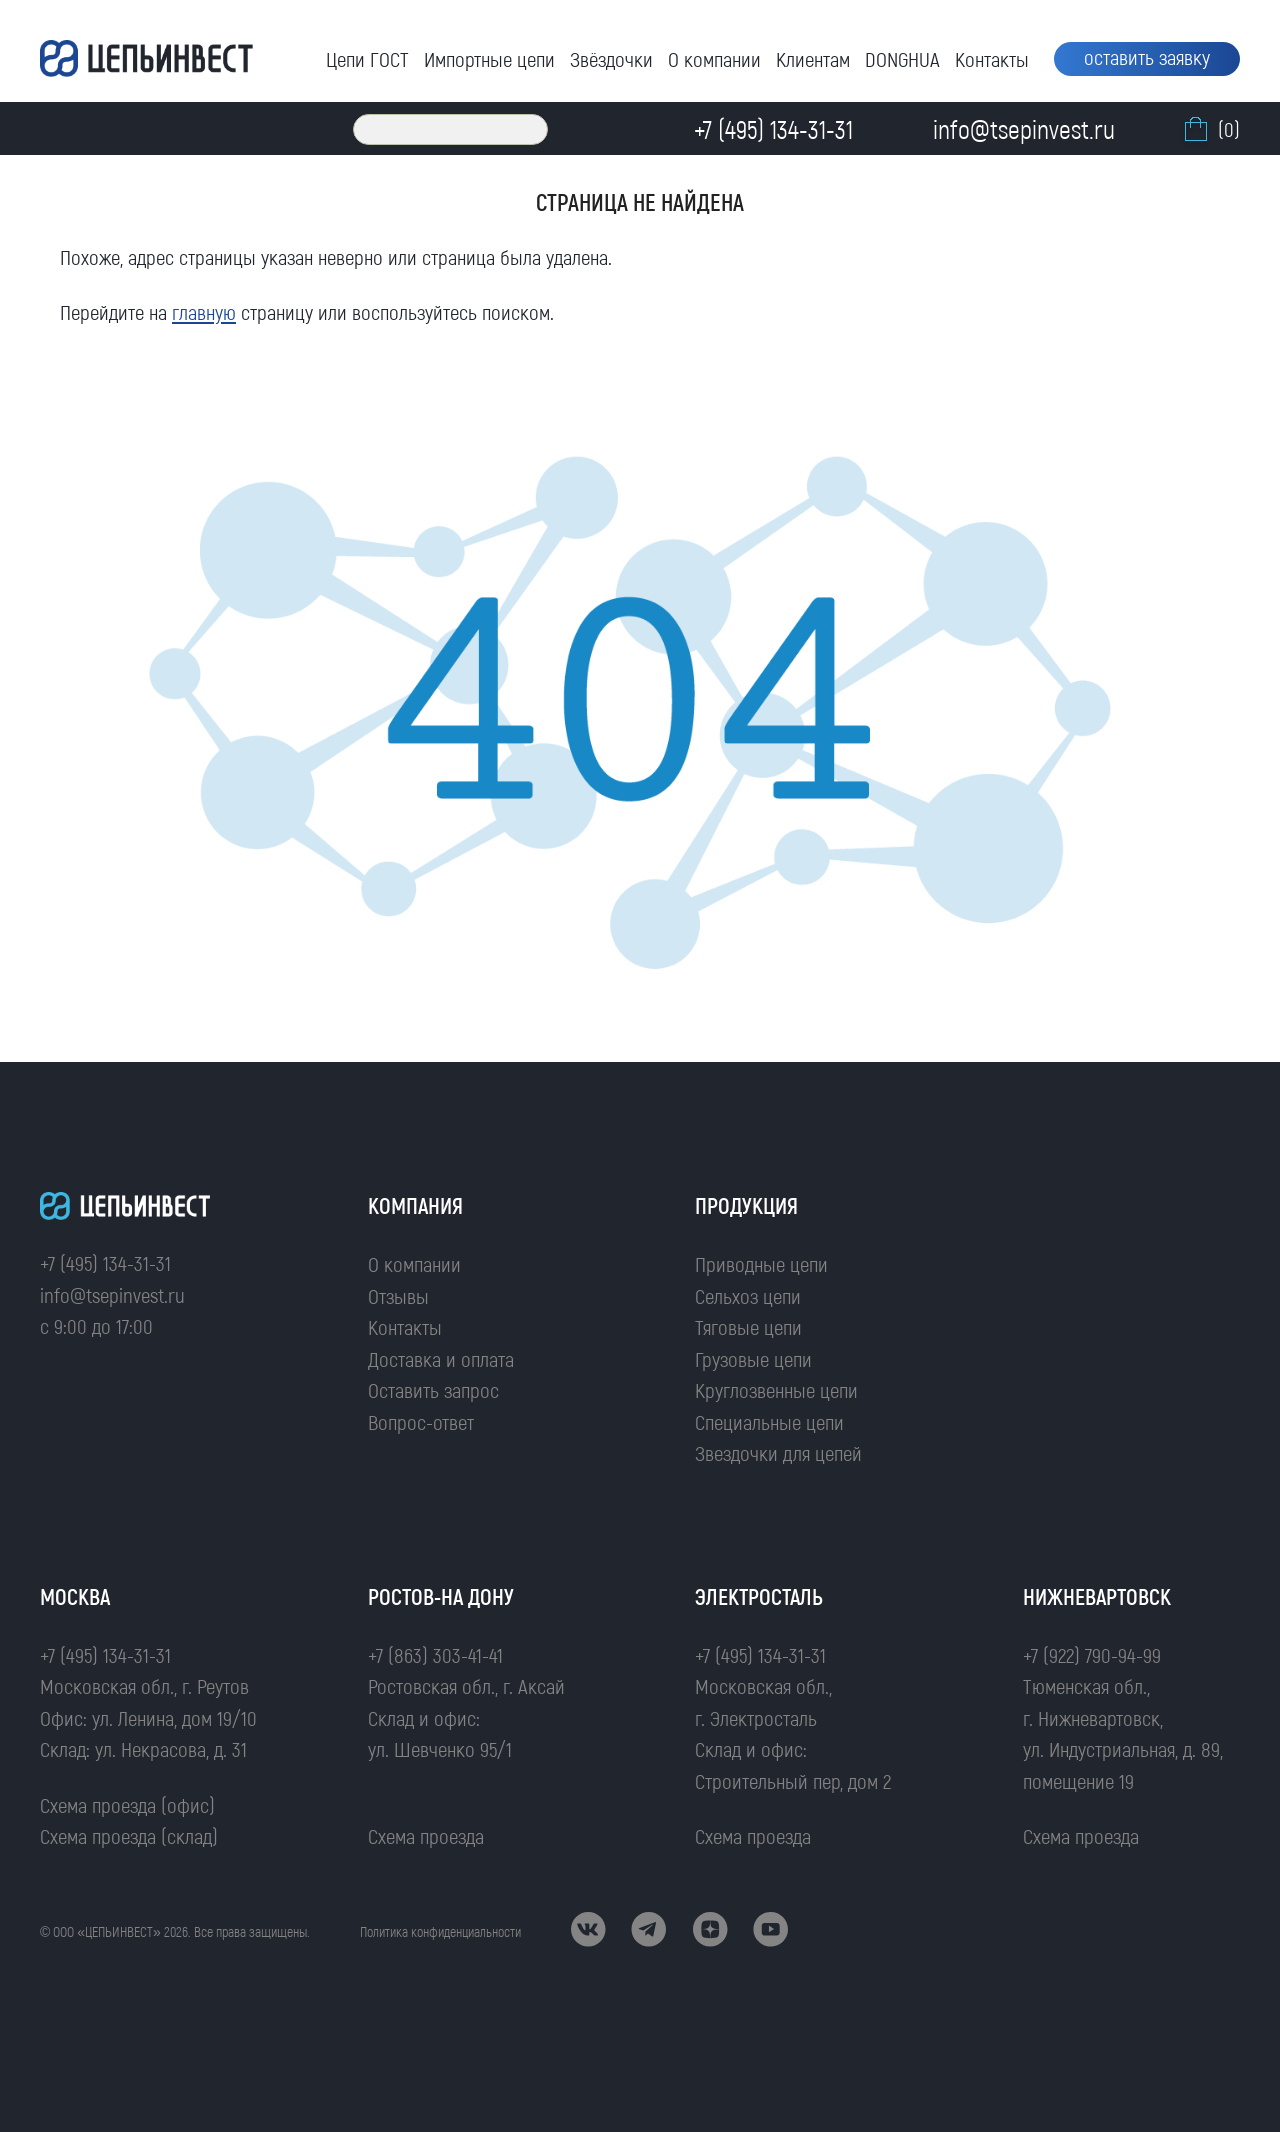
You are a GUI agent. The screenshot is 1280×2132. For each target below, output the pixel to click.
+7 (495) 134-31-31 (105, 1262)
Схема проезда (426, 1835)
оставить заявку (1147, 56)
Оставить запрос (433, 1389)
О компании (714, 58)
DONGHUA (902, 58)
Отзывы (398, 1295)
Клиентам (813, 58)
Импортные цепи (489, 58)
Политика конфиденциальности (440, 1931)
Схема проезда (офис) (127, 1804)
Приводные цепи (761, 1263)
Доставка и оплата (441, 1358)
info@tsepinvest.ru (112, 1294)
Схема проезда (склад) (129, 1835)
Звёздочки (611, 58)
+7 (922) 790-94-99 (1092, 1654)
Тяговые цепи (748, 1326)
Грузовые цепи (753, 1358)
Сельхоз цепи (748, 1295)
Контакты (992, 58)
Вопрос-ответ (421, 1421)
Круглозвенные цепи (776, 1389)
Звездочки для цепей (778, 1452)
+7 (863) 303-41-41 (435, 1654)
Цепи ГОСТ (367, 58)
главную (204, 311)
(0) (1210, 129)
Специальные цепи (769, 1421)
